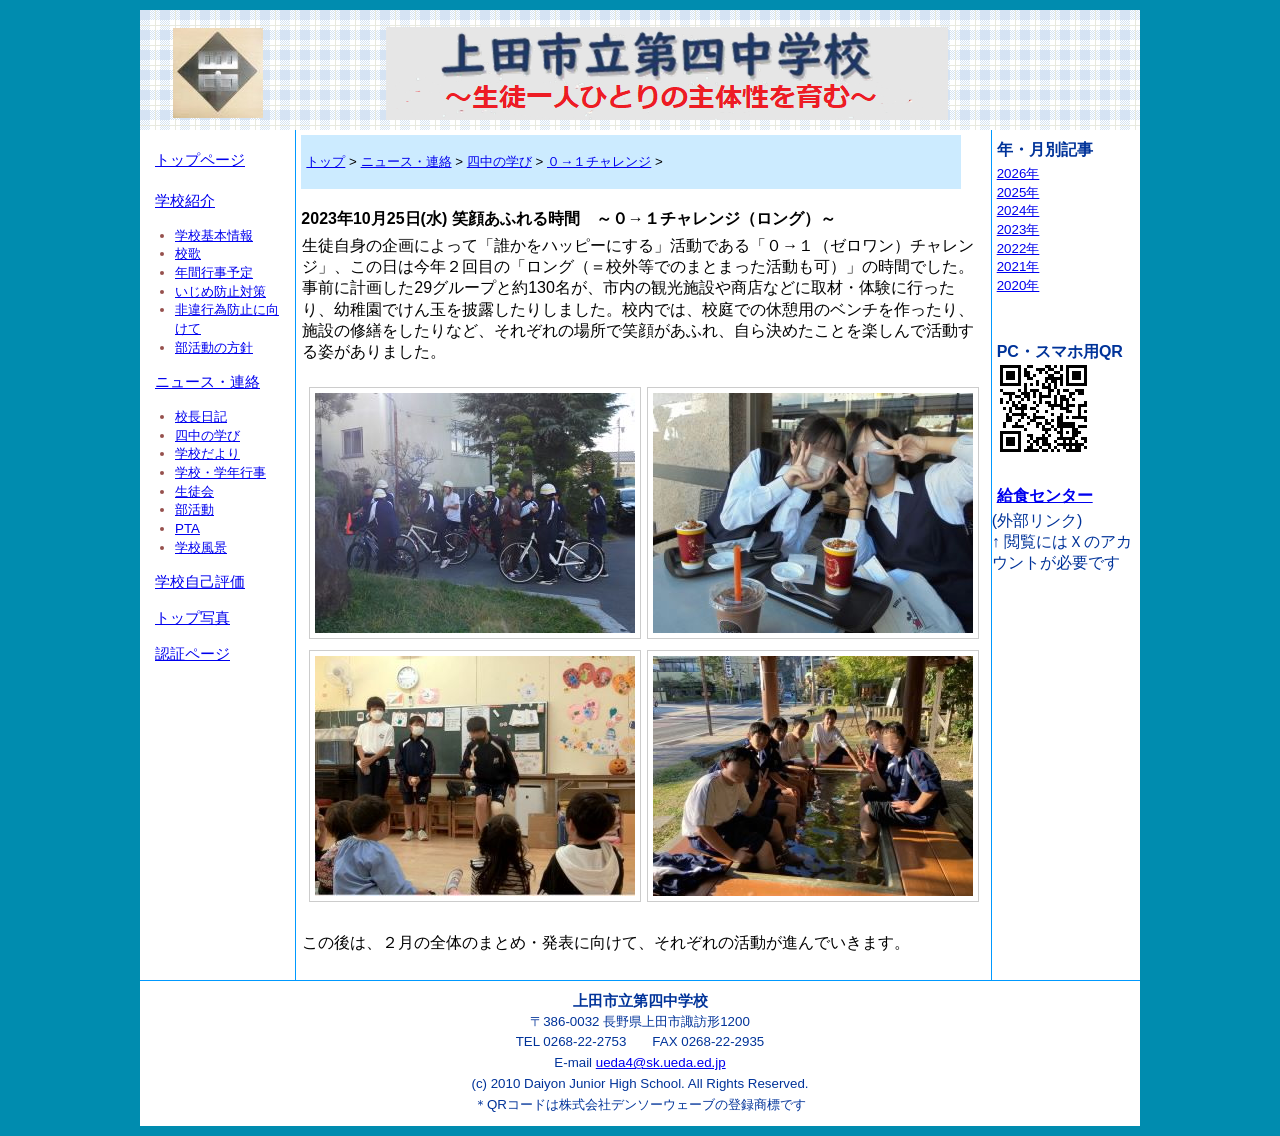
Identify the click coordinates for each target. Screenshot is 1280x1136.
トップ (325, 161)
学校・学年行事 (220, 472)
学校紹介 (185, 201)
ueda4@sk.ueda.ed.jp (661, 1062)
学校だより (207, 453)
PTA (187, 528)
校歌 (188, 253)
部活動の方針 (214, 347)
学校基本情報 (214, 235)
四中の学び (207, 435)
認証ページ (192, 654)
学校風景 (201, 547)
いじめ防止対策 (220, 291)
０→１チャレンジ (599, 161)
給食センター (1045, 495)
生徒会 (194, 491)
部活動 (194, 509)
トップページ (200, 160)
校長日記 (201, 416)
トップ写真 (192, 618)
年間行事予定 (214, 272)
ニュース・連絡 (207, 382)
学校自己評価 (200, 582)
